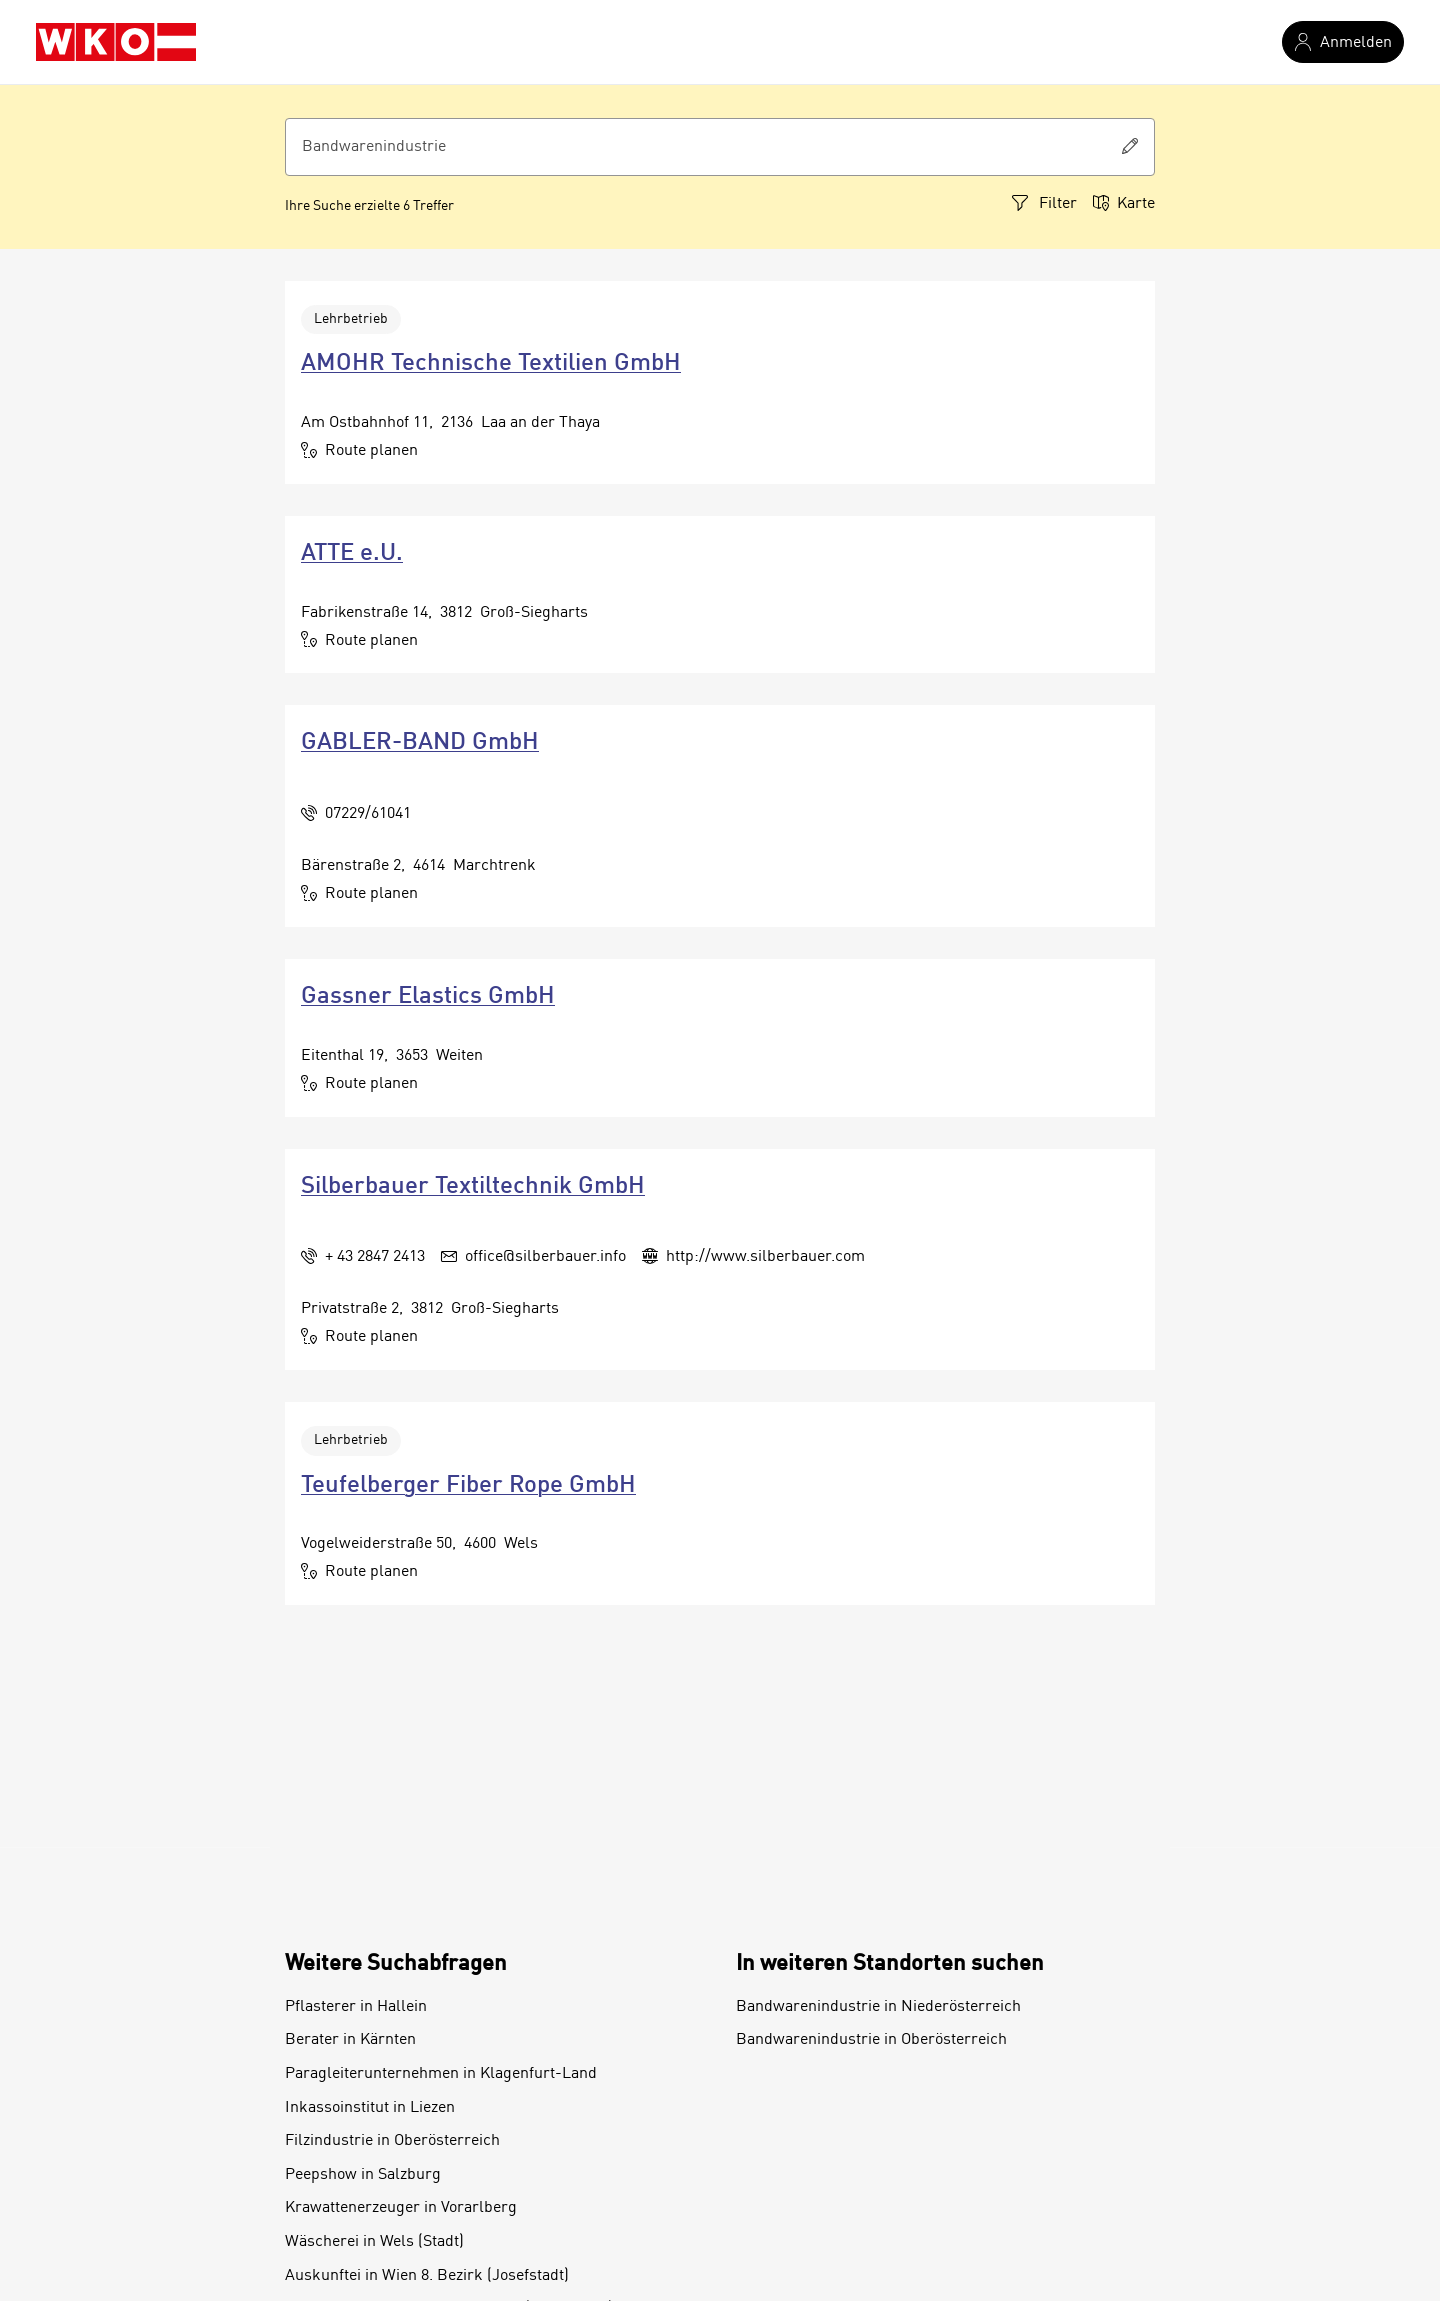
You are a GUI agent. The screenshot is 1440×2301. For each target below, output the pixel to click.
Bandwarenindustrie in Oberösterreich (871, 2040)
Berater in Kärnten (350, 2040)
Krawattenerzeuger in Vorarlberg (401, 2208)
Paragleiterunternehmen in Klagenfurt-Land (441, 2074)
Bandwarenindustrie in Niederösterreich (878, 2007)
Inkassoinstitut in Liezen (370, 2108)
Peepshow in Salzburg (363, 2175)
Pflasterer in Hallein (356, 2007)
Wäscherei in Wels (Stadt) (374, 2242)
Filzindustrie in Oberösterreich (392, 2141)
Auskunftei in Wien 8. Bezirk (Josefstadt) (427, 2276)
